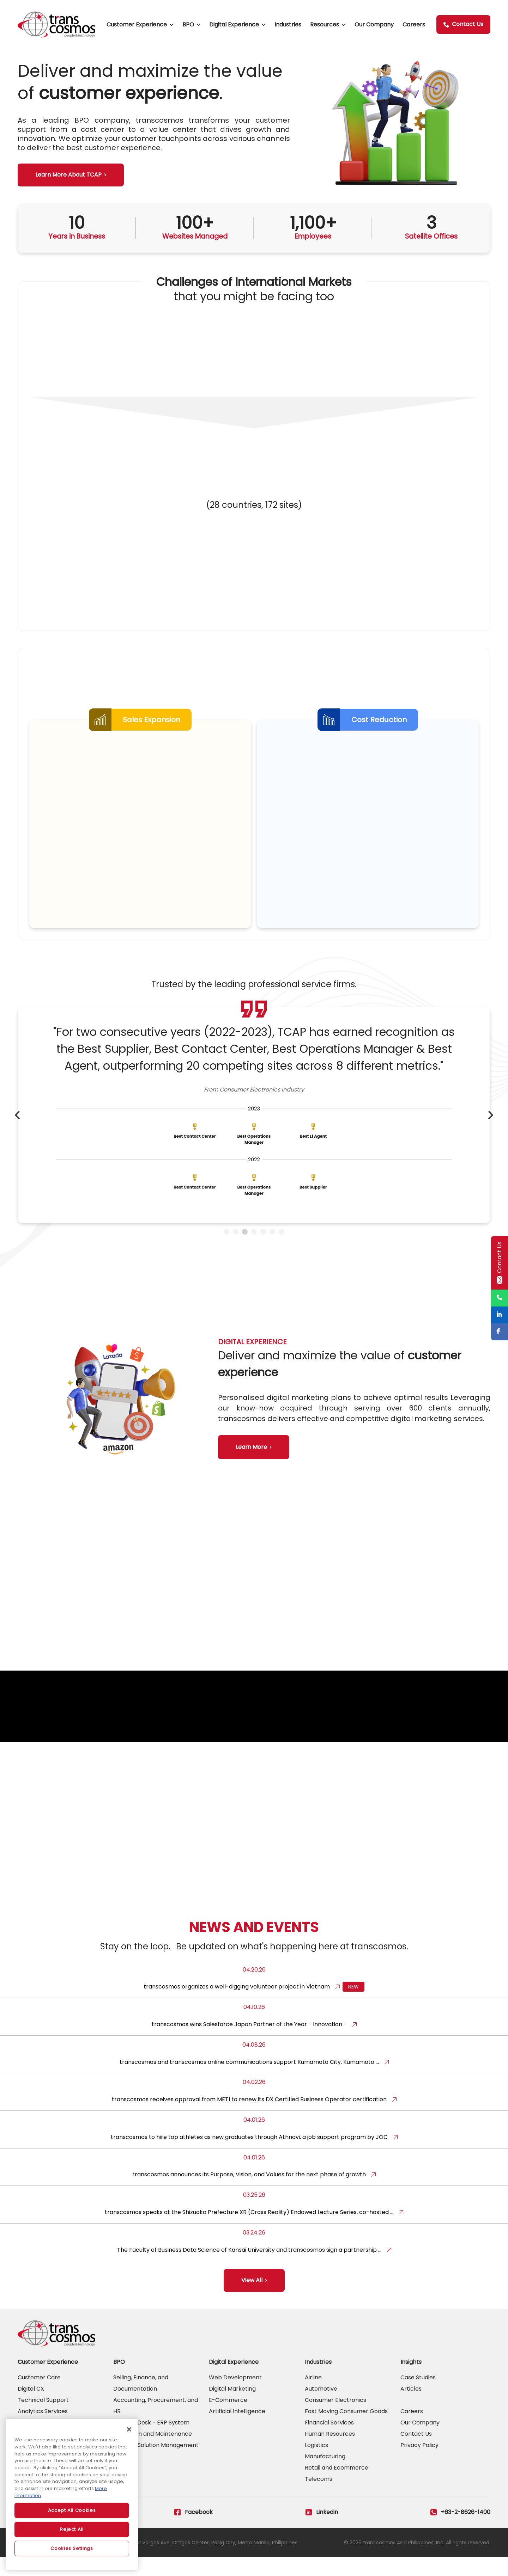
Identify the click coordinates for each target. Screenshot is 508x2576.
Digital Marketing (232, 2408)
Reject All (72, 2529)
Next (490, 1128)
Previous (17, 1128)
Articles (411, 2408)
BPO (188, 24)
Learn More (251, 1454)
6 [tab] (272, 1245)
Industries (287, 24)
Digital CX (31, 2408)
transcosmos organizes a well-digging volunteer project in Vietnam (237, 2006)
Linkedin (322, 2531)
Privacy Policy (419, 2464)
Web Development (235, 2396)
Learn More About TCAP (68, 175)
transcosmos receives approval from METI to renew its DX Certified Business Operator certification (249, 2118)
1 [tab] (226, 1245)
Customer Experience (137, 24)
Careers (414, 24)
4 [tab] (254, 1245)
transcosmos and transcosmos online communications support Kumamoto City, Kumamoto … (249, 2081)
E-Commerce (228, 2419)
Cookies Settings (71, 2548)
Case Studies (418, 2396)
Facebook (193, 2531)
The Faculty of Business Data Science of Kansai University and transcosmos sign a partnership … (249, 2268)
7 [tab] (281, 1245)
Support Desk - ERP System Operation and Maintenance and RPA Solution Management (156, 2452)
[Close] (129, 2429)
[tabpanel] (254, 1128)
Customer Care (39, 2396)
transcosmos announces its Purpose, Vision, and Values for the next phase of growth (249, 2193)
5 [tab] (263, 1245)
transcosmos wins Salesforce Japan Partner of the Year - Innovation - (249, 2043)
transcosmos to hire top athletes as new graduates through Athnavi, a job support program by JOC (249, 2156)
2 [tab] (235, 1245)
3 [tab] (245, 1245)
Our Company (374, 24)
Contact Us (463, 24)
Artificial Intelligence (237, 2430)
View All (251, 2299)
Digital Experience (234, 24)
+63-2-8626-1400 (460, 2531)
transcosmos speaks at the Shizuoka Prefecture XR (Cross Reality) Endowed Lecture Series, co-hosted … (249, 2231)
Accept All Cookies (72, 2510)
